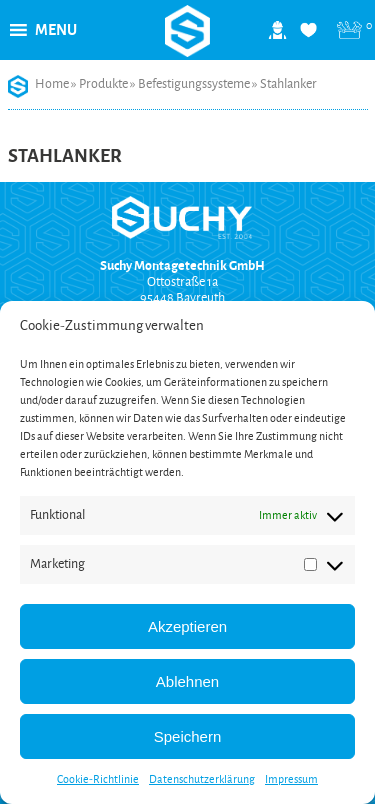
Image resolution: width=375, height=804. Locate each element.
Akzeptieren (187, 626)
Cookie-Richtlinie (98, 779)
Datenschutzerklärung (202, 779)
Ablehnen (187, 681)
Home (52, 84)
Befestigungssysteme (194, 84)
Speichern (188, 736)
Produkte (103, 84)
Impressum (291, 779)
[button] (56, 30)
